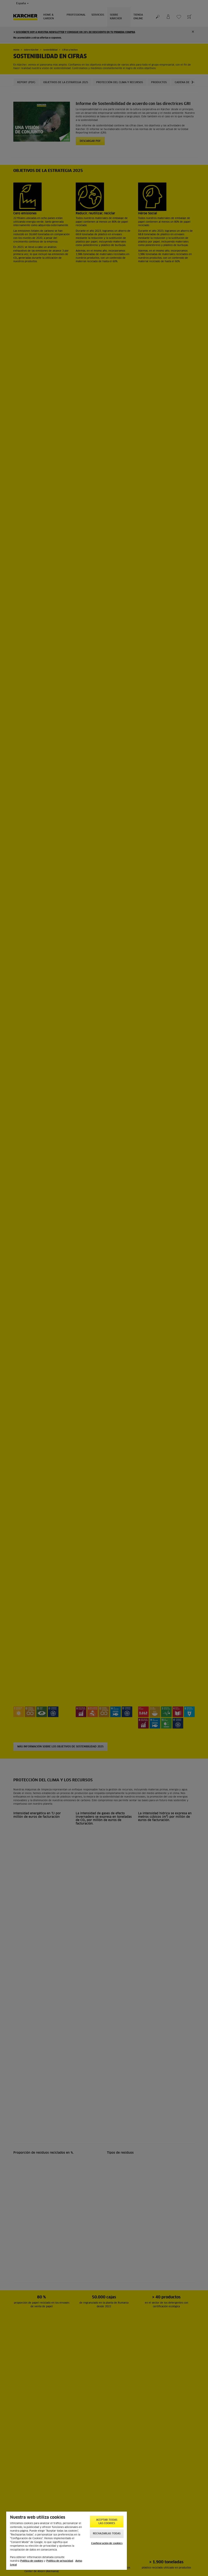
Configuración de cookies (106, 2543)
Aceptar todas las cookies (106, 2522)
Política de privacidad (59, 2561)
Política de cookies (31, 2561)
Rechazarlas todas (107, 2533)
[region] (66, 2541)
